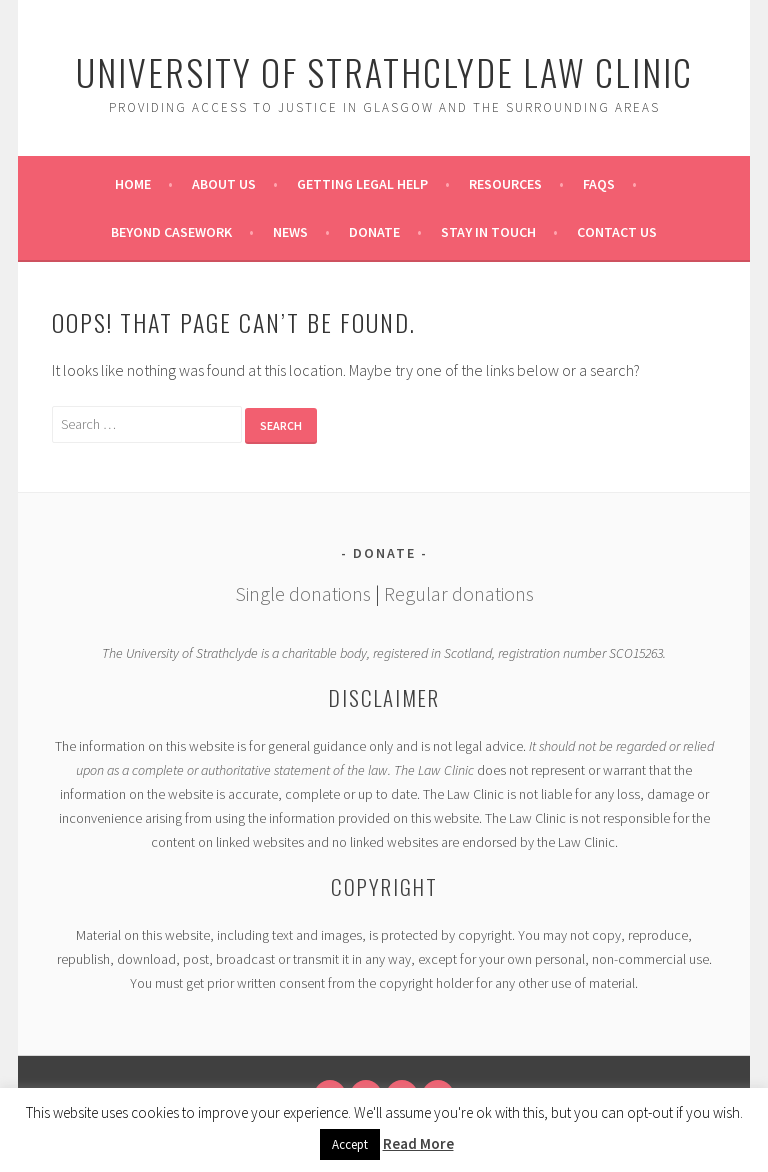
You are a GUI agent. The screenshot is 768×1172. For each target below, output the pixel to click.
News (290, 232)
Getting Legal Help (362, 184)
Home (133, 184)
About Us (224, 184)
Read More (418, 1143)
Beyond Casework (171, 232)
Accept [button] (350, 1144)
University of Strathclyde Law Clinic (384, 71)
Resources (505, 184)
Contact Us (617, 232)
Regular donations (459, 593)
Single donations (303, 593)
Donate (374, 232)
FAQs (599, 184)
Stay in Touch (488, 232)
